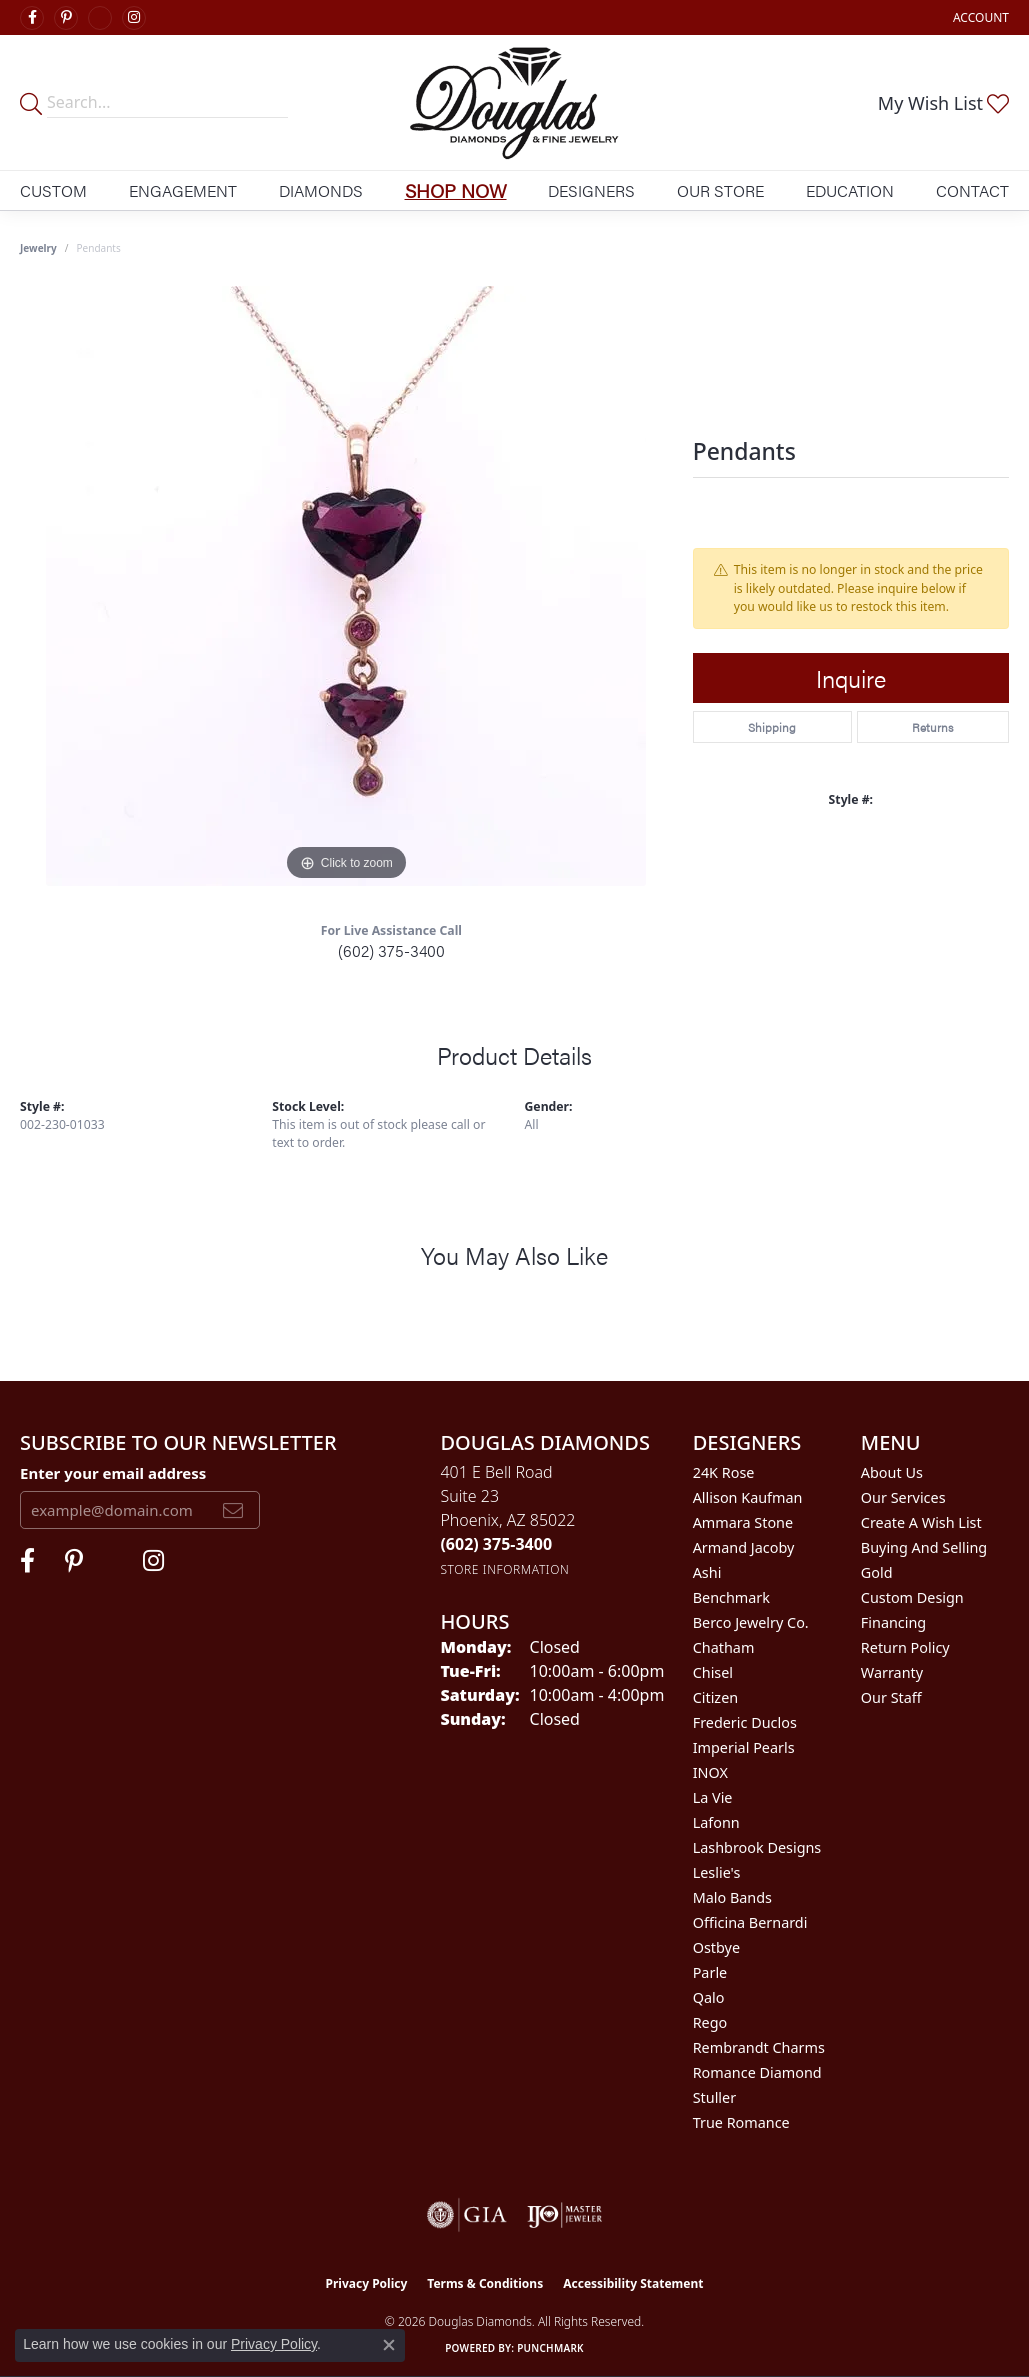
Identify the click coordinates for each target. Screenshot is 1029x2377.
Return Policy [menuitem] (905, 1647)
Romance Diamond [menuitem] (757, 2072)
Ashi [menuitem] (707, 1572)
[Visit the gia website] (467, 2215)
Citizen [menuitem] (716, 1697)
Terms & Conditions (485, 2283)
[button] (979, 17)
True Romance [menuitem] (741, 2122)
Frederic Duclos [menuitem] (745, 1722)
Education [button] (850, 190)
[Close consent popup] (389, 2345)
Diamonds (321, 190)
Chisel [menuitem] (713, 1672)
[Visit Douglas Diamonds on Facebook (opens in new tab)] (32, 18)
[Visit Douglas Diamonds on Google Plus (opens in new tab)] (100, 18)
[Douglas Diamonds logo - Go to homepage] (514, 102)
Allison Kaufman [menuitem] (748, 1497)
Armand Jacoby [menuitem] (744, 1547)
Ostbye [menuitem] (716, 1947)
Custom (53, 190)
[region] (346, 586)
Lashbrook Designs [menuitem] (757, 1847)
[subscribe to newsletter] (233, 1510)
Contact (972, 190)
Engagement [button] (183, 190)
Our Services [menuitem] (903, 1497)
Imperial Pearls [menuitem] (744, 1747)
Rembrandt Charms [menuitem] (759, 2047)
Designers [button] (591, 190)
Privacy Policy (367, 2283)
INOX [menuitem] (710, 1772)
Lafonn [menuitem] (716, 1822)
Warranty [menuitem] (892, 1672)
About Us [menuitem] (892, 1472)
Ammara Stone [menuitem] (743, 1522)
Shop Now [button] (456, 190)
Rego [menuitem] (710, 2022)
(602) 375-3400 (391, 950)
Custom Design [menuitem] (912, 1597)
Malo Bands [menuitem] (732, 1897)
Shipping (772, 727)
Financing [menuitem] (893, 1622)
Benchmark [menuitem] (731, 1597)
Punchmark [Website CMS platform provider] (550, 2348)
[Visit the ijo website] (564, 2215)
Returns (932, 727)
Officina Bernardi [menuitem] (750, 1922)
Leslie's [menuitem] (717, 1872)
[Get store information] (504, 1569)
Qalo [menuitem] (709, 1997)
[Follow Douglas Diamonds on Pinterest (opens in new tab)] (66, 18)
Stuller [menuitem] (714, 2097)
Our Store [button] (720, 190)
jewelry (38, 248)
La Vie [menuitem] (713, 1797)
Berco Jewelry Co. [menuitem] (751, 1622)
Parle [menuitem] (710, 1972)
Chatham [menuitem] (724, 1647)
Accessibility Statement (633, 2283)
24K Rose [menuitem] (724, 1472)
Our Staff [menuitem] (891, 1697)
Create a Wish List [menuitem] (921, 1522)
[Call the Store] (496, 1544)
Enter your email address (113, 1473)
